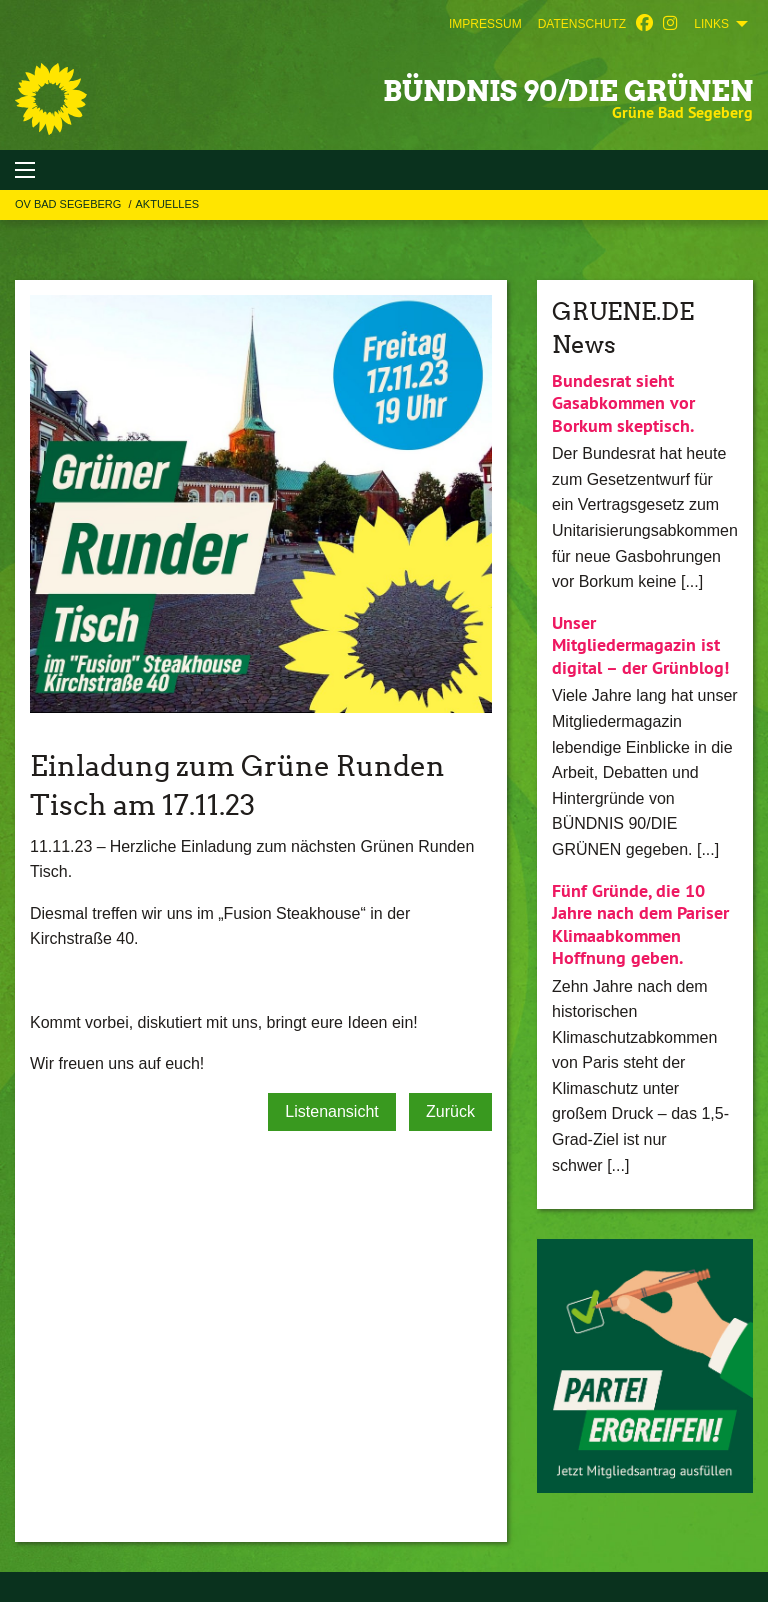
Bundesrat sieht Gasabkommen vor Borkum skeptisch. (623, 403)
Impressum (485, 24)
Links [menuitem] (711, 24)
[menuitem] (485, 24)
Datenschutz (582, 24)
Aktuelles (167, 204)
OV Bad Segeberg (69, 204)
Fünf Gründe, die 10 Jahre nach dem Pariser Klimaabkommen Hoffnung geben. (640, 924)
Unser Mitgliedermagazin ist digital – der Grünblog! (640, 645)
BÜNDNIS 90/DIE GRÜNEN (568, 91)
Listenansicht (331, 1111)
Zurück (450, 1111)
